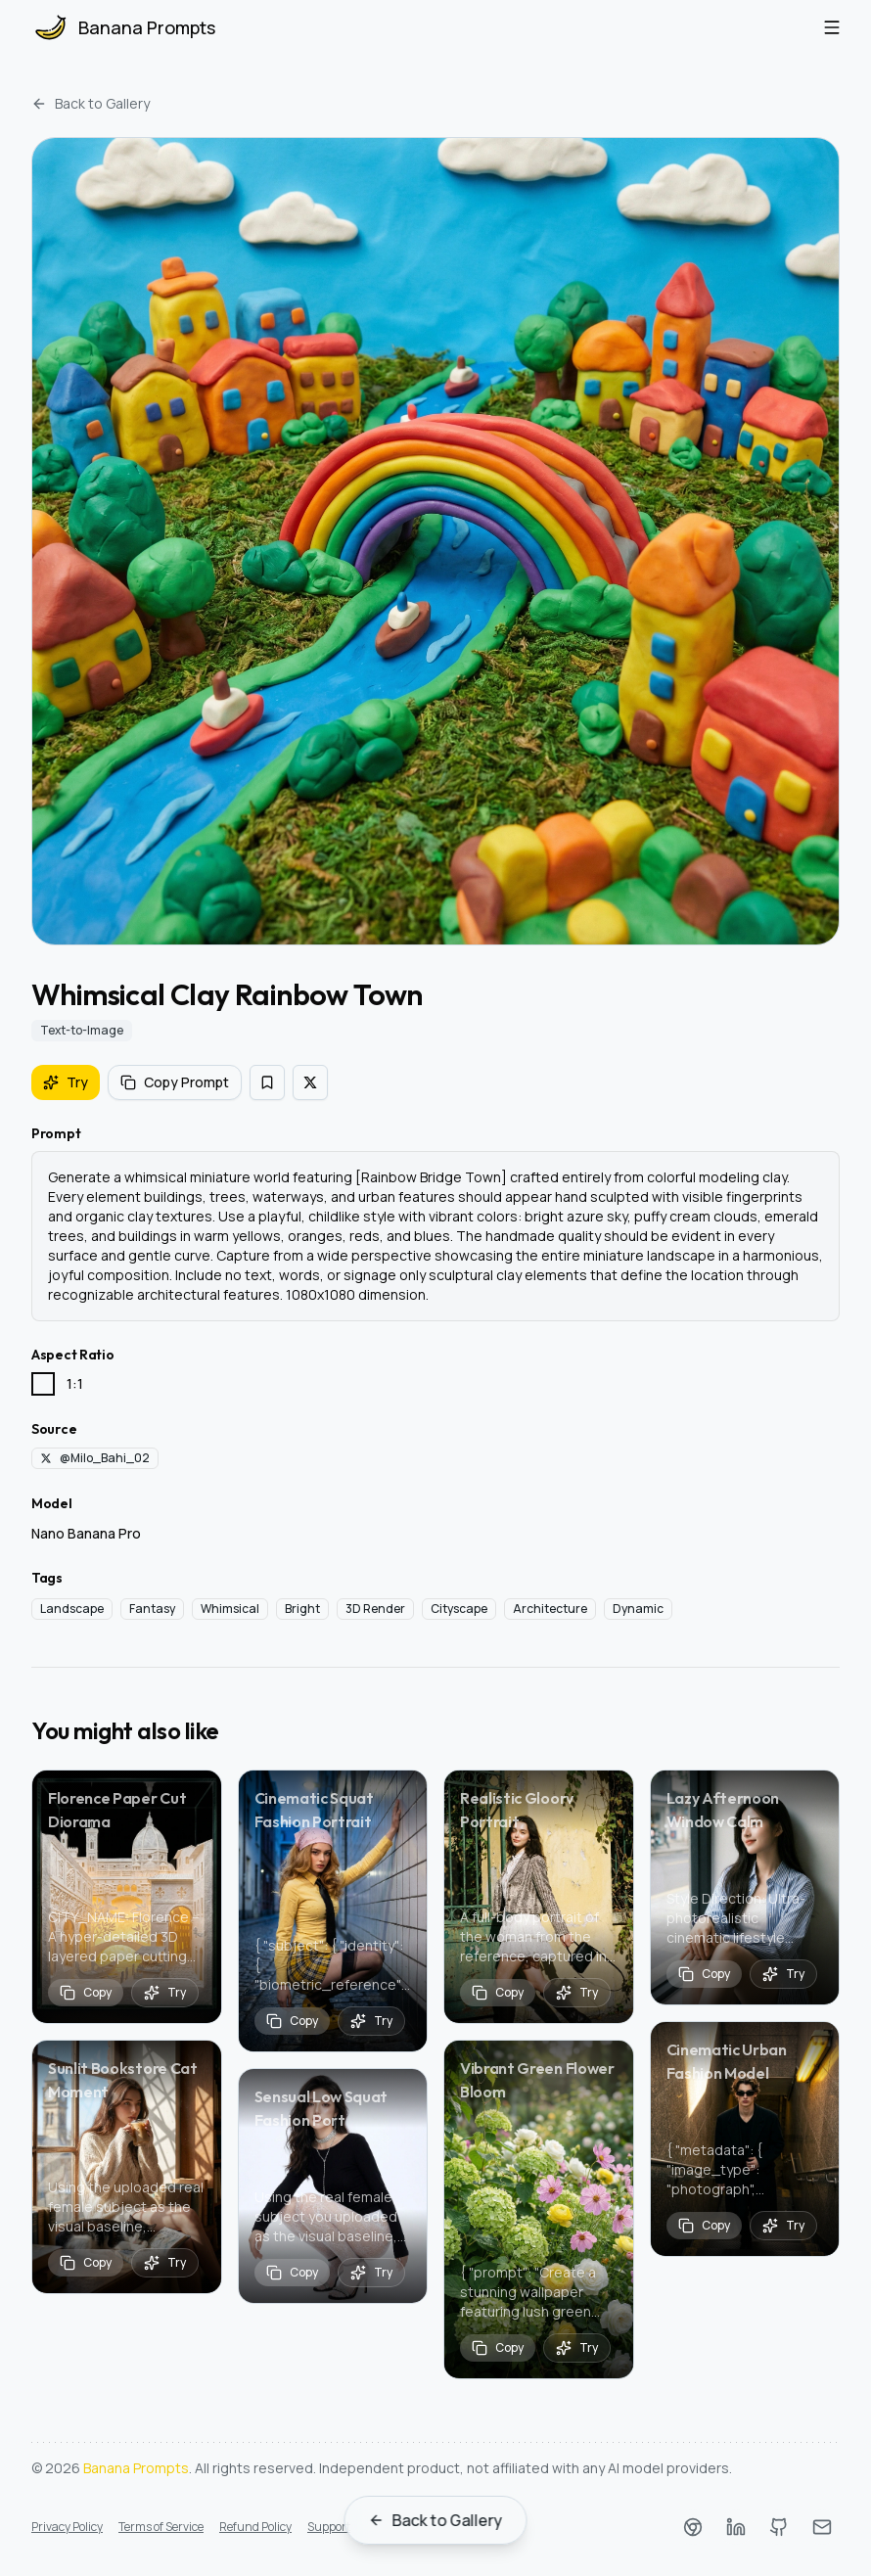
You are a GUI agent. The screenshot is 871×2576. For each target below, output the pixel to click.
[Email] (822, 2527)
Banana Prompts (136, 2468)
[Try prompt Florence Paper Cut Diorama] (165, 1992)
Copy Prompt (174, 1082)
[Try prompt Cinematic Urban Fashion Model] (783, 2225)
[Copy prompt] (85, 1992)
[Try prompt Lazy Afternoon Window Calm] (783, 1974)
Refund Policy (255, 2527)
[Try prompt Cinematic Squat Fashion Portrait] (371, 2021)
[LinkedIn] (736, 2527)
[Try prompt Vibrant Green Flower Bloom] (577, 2348)
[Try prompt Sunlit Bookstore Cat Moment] (165, 2262)
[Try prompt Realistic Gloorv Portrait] (577, 1992)
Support (328, 2527)
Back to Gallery (90, 103)
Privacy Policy (67, 2527)
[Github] (779, 2527)
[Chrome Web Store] (693, 2527)
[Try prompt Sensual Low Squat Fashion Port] (371, 2272)
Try (65, 1082)
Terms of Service (161, 2527)
